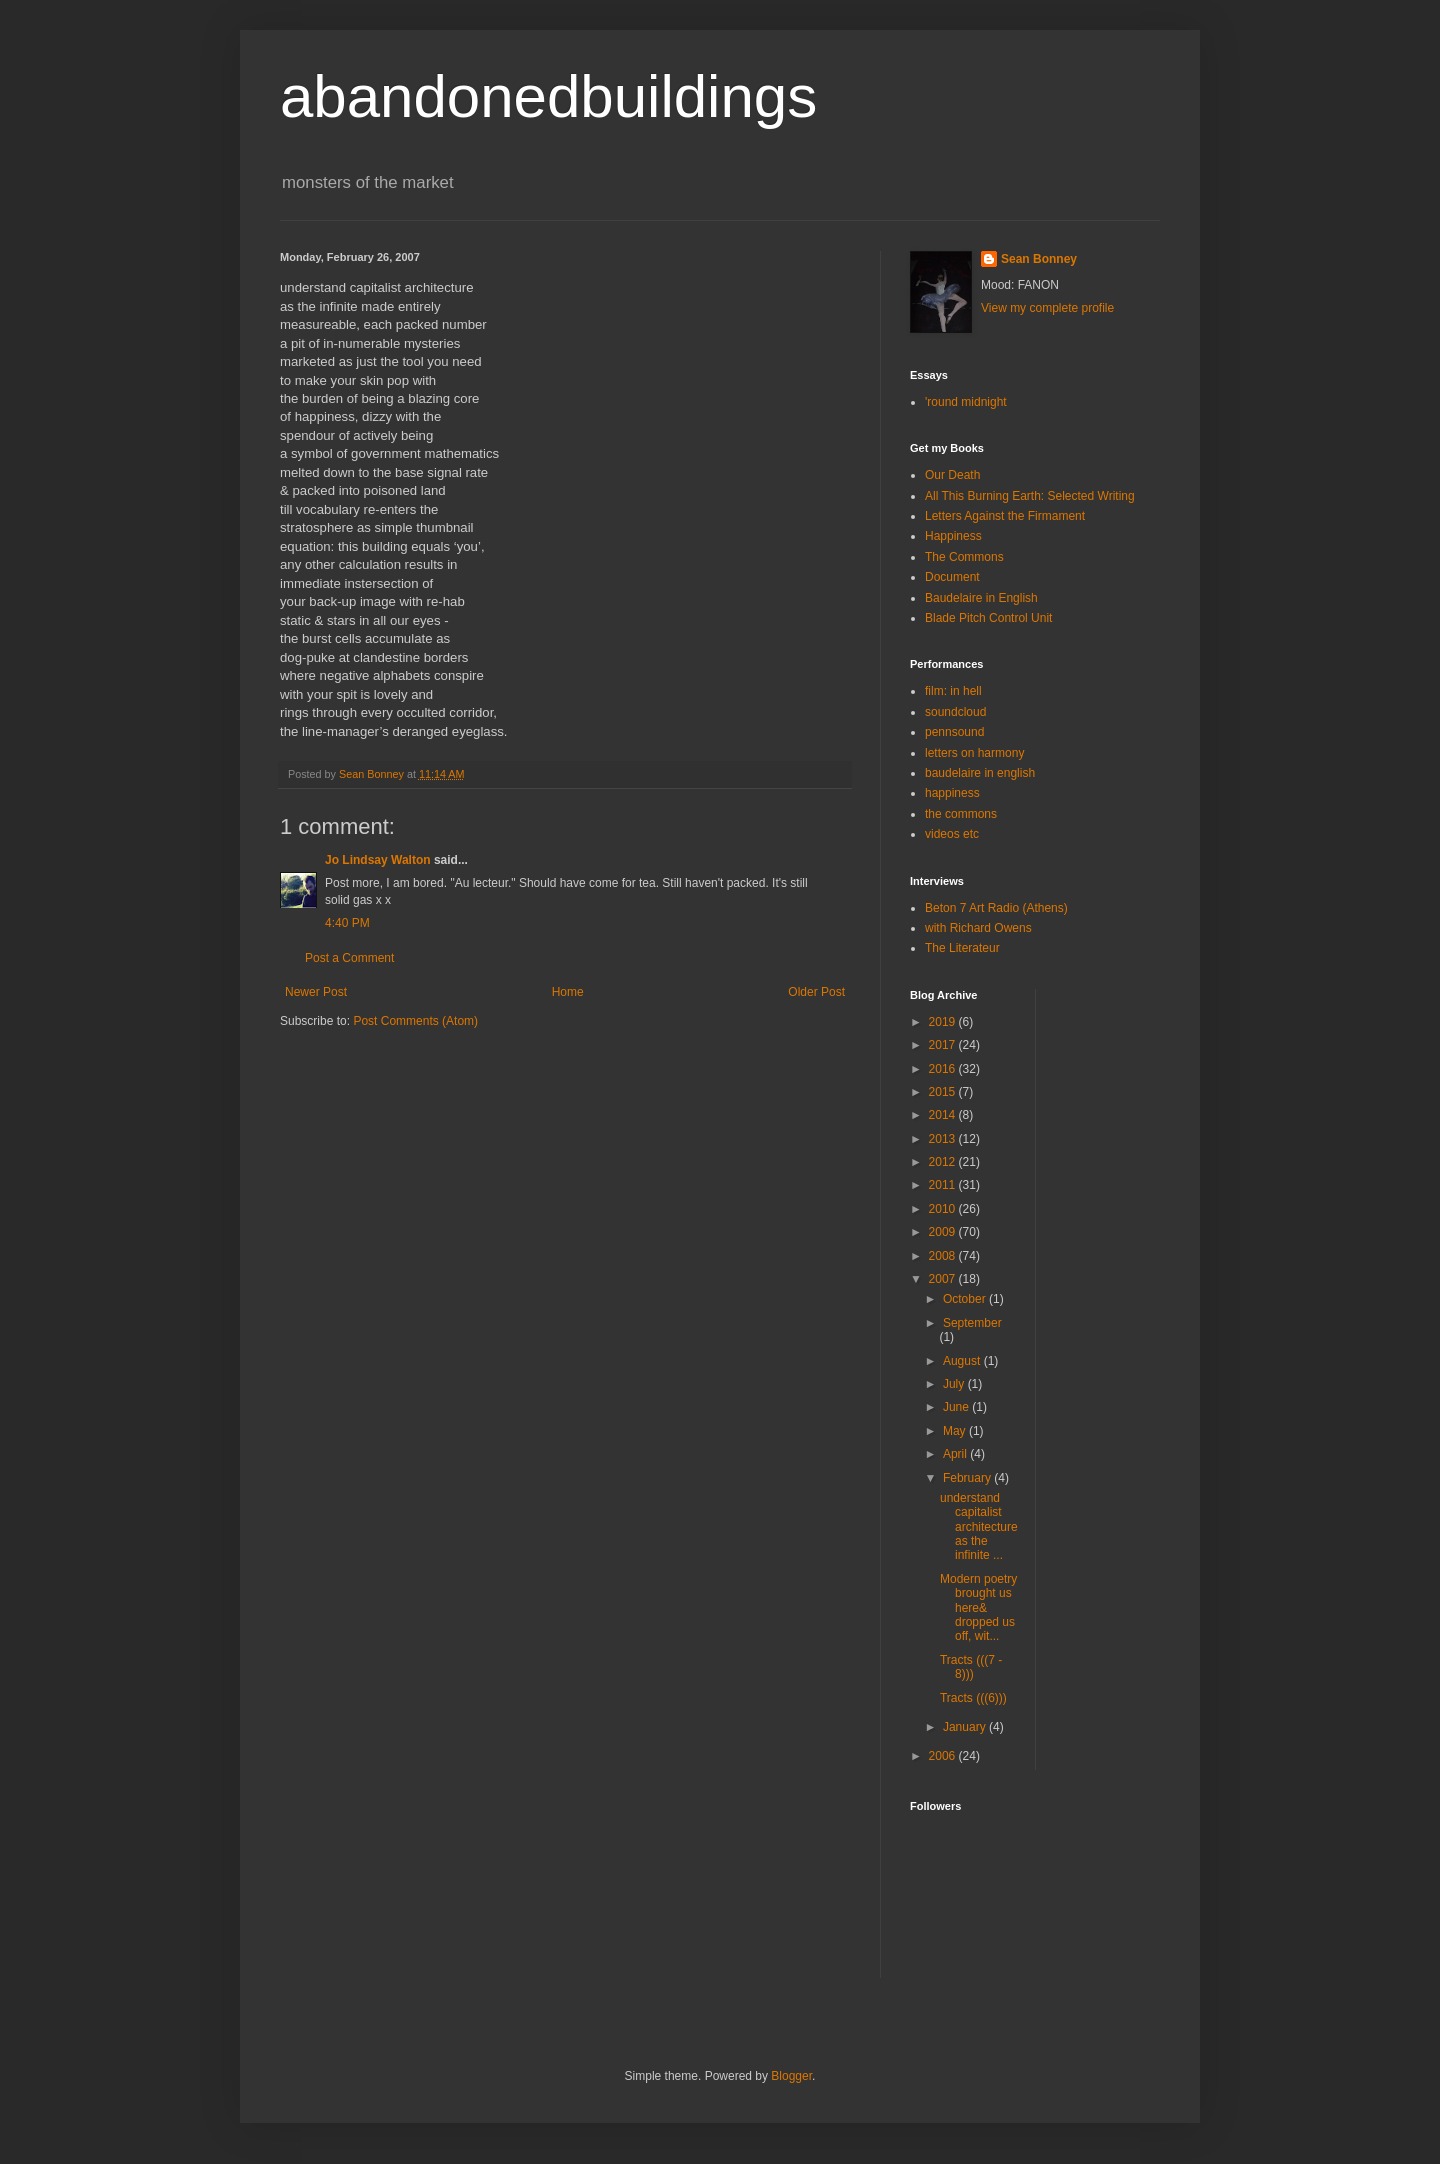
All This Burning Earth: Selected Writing (1030, 496)
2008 (944, 1256)
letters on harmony (974, 753)
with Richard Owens (978, 928)
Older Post (816, 992)
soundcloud (955, 712)
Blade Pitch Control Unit (988, 618)
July (955, 1384)
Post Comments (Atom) (415, 1021)
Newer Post (316, 992)
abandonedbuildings (548, 96)
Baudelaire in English (981, 598)
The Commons (964, 557)
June (957, 1407)
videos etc (952, 834)
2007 (944, 1279)
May (956, 1431)
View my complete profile (1047, 308)
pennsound (954, 732)
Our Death (952, 475)
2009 (944, 1232)
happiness (952, 793)
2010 (944, 1209)
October (966, 1299)
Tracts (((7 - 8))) (971, 1667)
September (972, 1323)
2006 (944, 1756)
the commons (961, 814)
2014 (944, 1115)
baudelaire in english (980, 773)
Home (568, 992)
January (966, 1727)
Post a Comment (349, 958)
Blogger (791, 2076)
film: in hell (953, 691)
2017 (944, 1045)
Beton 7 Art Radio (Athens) (996, 908)
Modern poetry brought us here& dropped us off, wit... (978, 1608)
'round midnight (966, 402)
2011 (944, 1185)
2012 (944, 1162)
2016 (944, 1069)
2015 (944, 1092)
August (963, 1361)
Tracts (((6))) (973, 1698)
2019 (944, 1022)
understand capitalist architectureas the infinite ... (979, 1527)
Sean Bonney (1039, 259)
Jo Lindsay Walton (378, 860)
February (968, 1478)
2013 (944, 1139)
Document (952, 577)
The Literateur (962, 948)
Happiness (953, 536)
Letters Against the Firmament (1005, 516)
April (956, 1454)
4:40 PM (347, 923)
